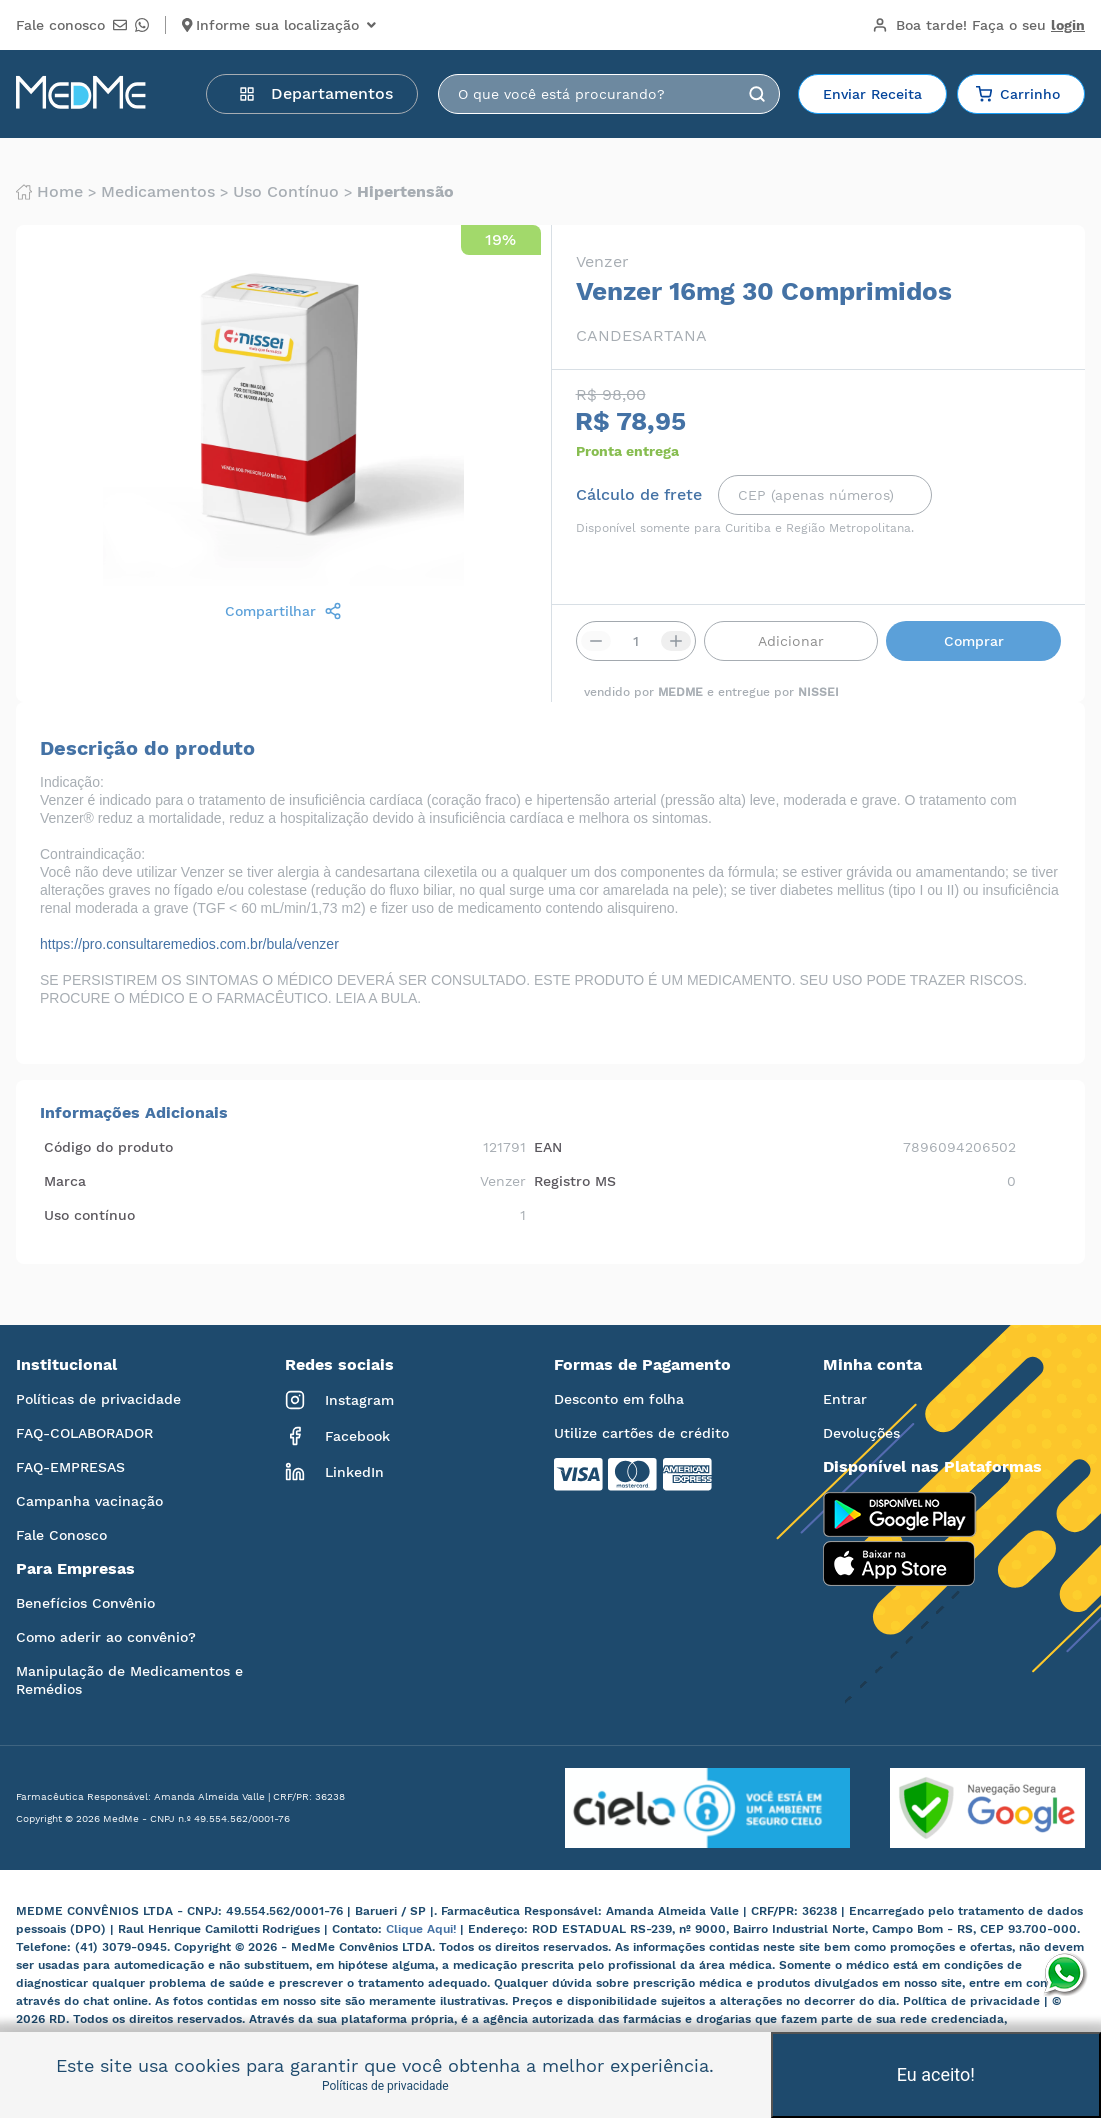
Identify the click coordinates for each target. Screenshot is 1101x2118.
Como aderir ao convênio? (106, 1637)
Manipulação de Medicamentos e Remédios (129, 1680)
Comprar (974, 641)
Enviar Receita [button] (872, 94)
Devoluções (861, 1433)
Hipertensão (405, 192)
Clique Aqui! (423, 1929)
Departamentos (316, 93)
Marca (65, 1181)
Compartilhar (283, 611)
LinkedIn (334, 1472)
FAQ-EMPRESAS (70, 1467)
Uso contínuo (286, 192)
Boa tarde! (978, 25)
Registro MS (575, 1181)
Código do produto (108, 1147)
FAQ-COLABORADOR (84, 1433)
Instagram (339, 1400)
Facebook (337, 1436)
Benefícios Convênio (85, 1603)
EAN (548, 1147)
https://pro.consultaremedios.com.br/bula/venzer (189, 944)
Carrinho (1018, 94)
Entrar (845, 1399)
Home (49, 192)
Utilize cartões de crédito (641, 1433)
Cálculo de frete (639, 495)
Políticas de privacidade (98, 1399)
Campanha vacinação (89, 1501)
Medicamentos (158, 192)
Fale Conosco (61, 1535)
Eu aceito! (936, 2074)
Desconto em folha (619, 1399)
